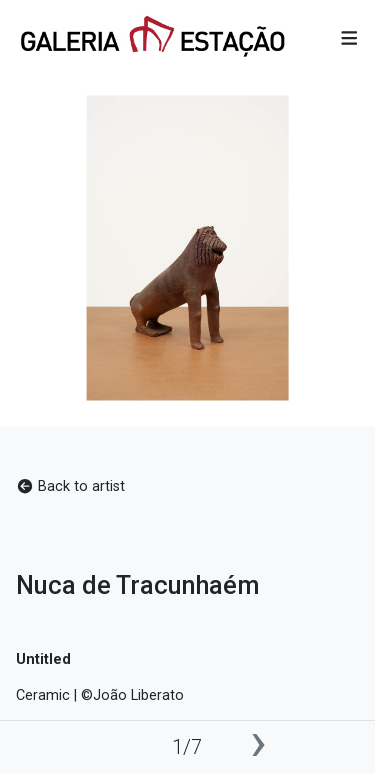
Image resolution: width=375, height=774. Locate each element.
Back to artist (70, 486)
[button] (349, 38)
